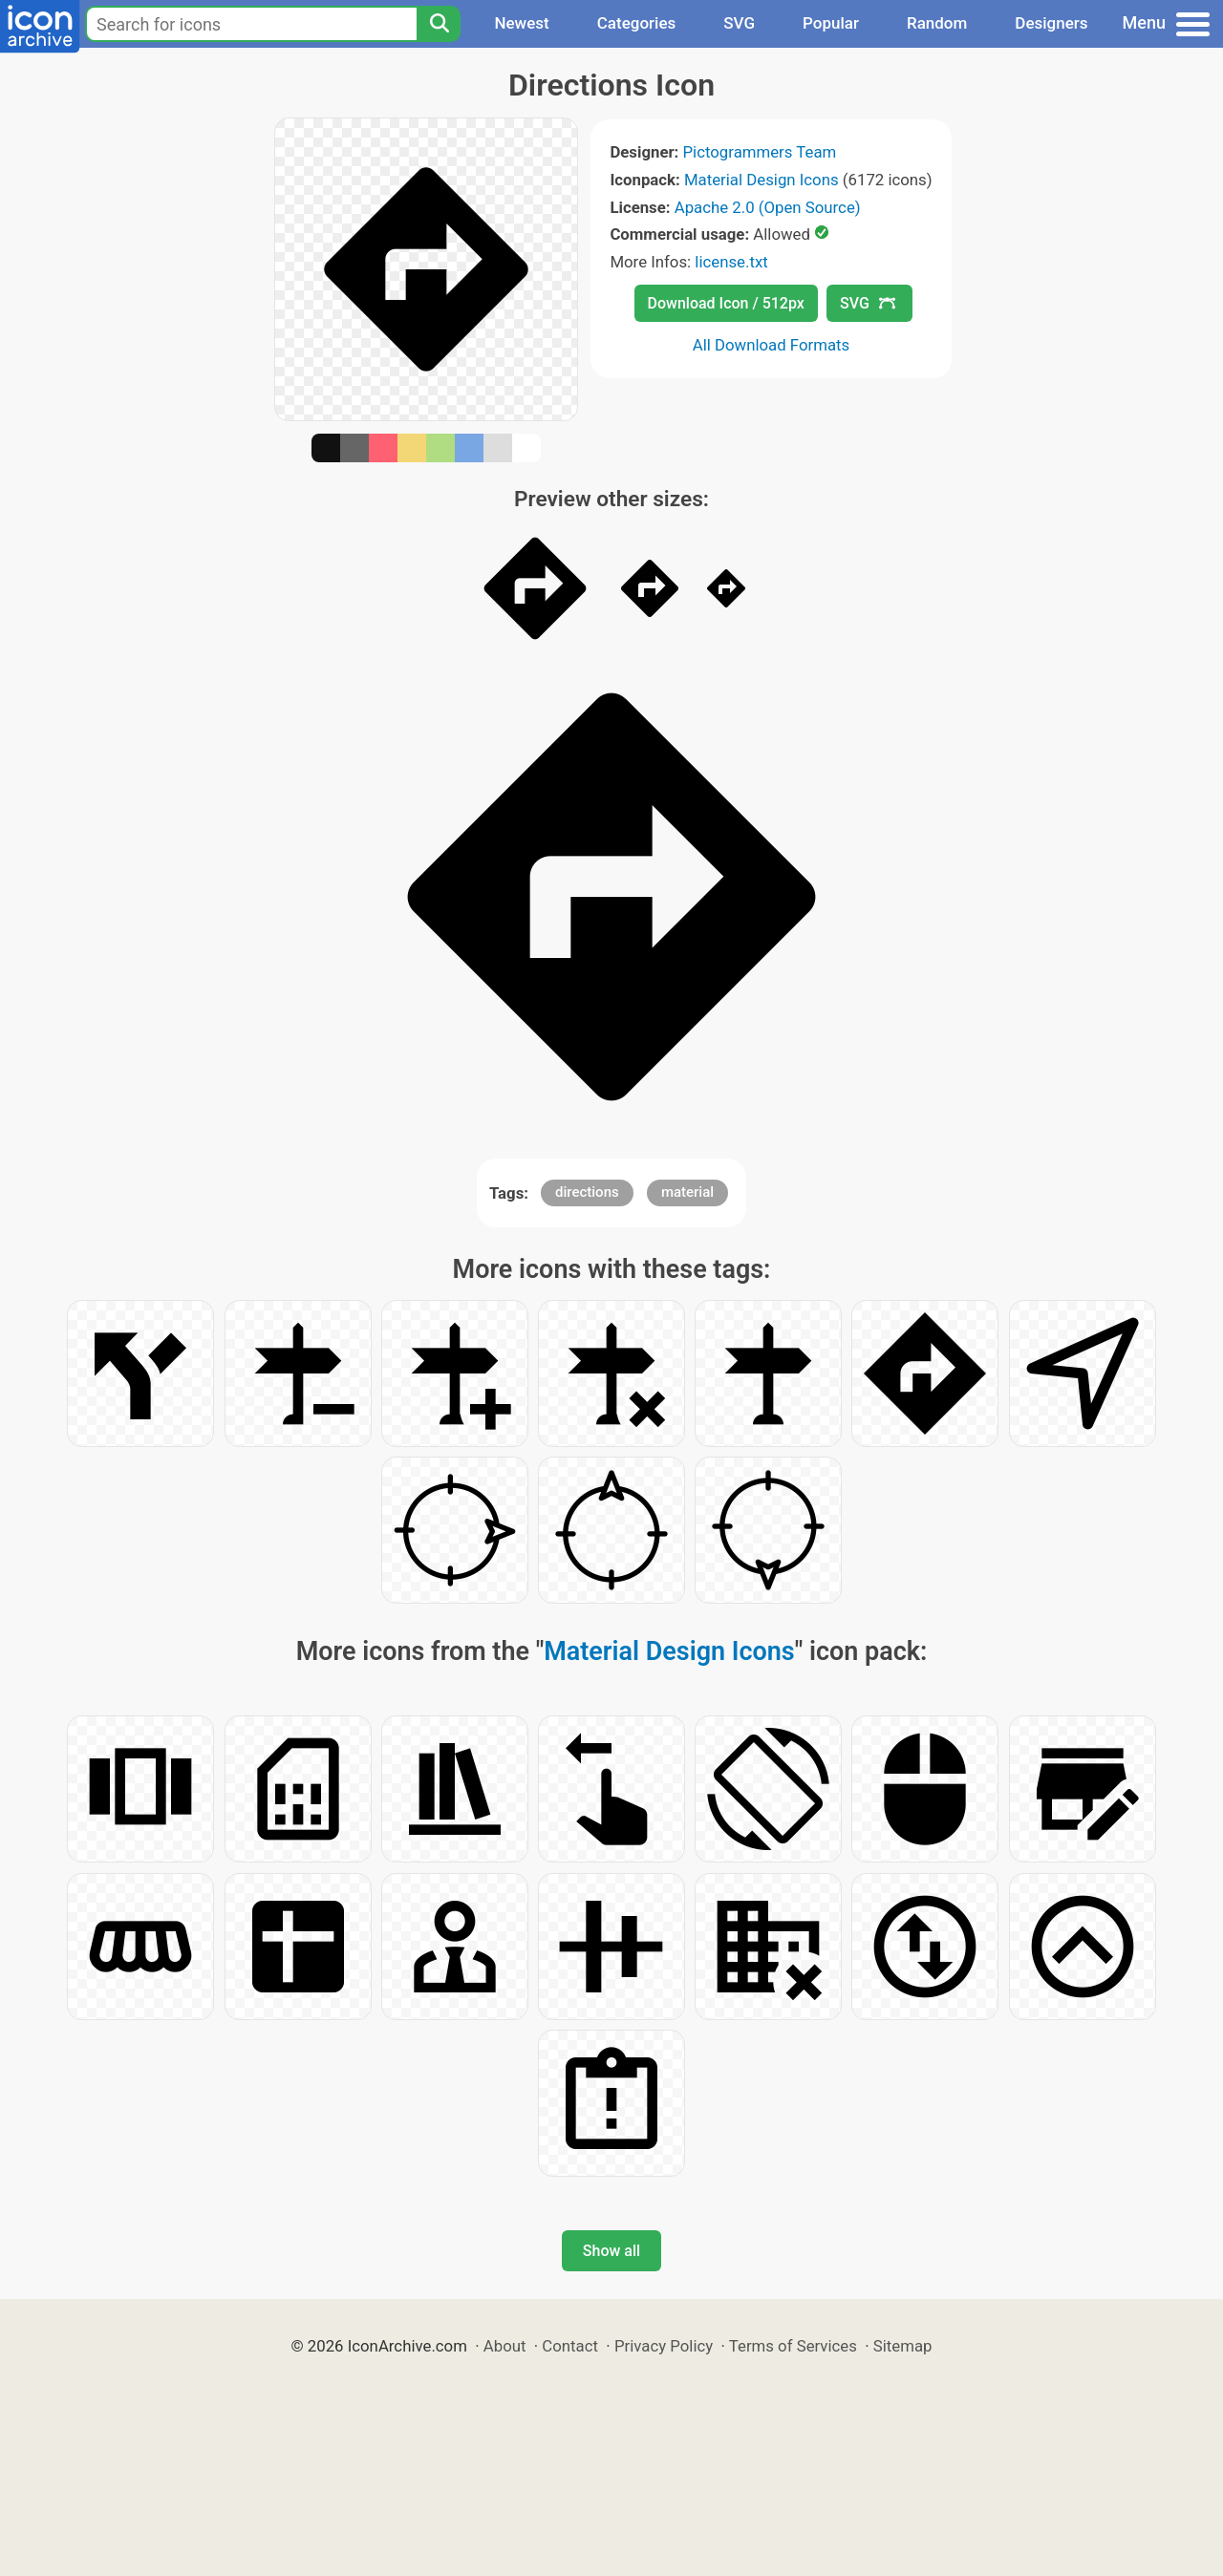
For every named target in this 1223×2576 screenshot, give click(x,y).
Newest (521, 22)
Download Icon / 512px (726, 303)
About (504, 2345)
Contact (570, 2345)
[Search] (439, 24)
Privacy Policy (663, 2345)
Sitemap (903, 2345)
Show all (611, 2251)
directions (587, 1192)
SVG (739, 22)
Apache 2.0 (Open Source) (768, 207)
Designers (1051, 22)
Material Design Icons (761, 179)
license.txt (731, 261)
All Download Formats (771, 344)
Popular (831, 22)
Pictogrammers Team (760, 151)
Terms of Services (793, 2345)
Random (937, 22)
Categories (636, 22)
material (687, 1192)
